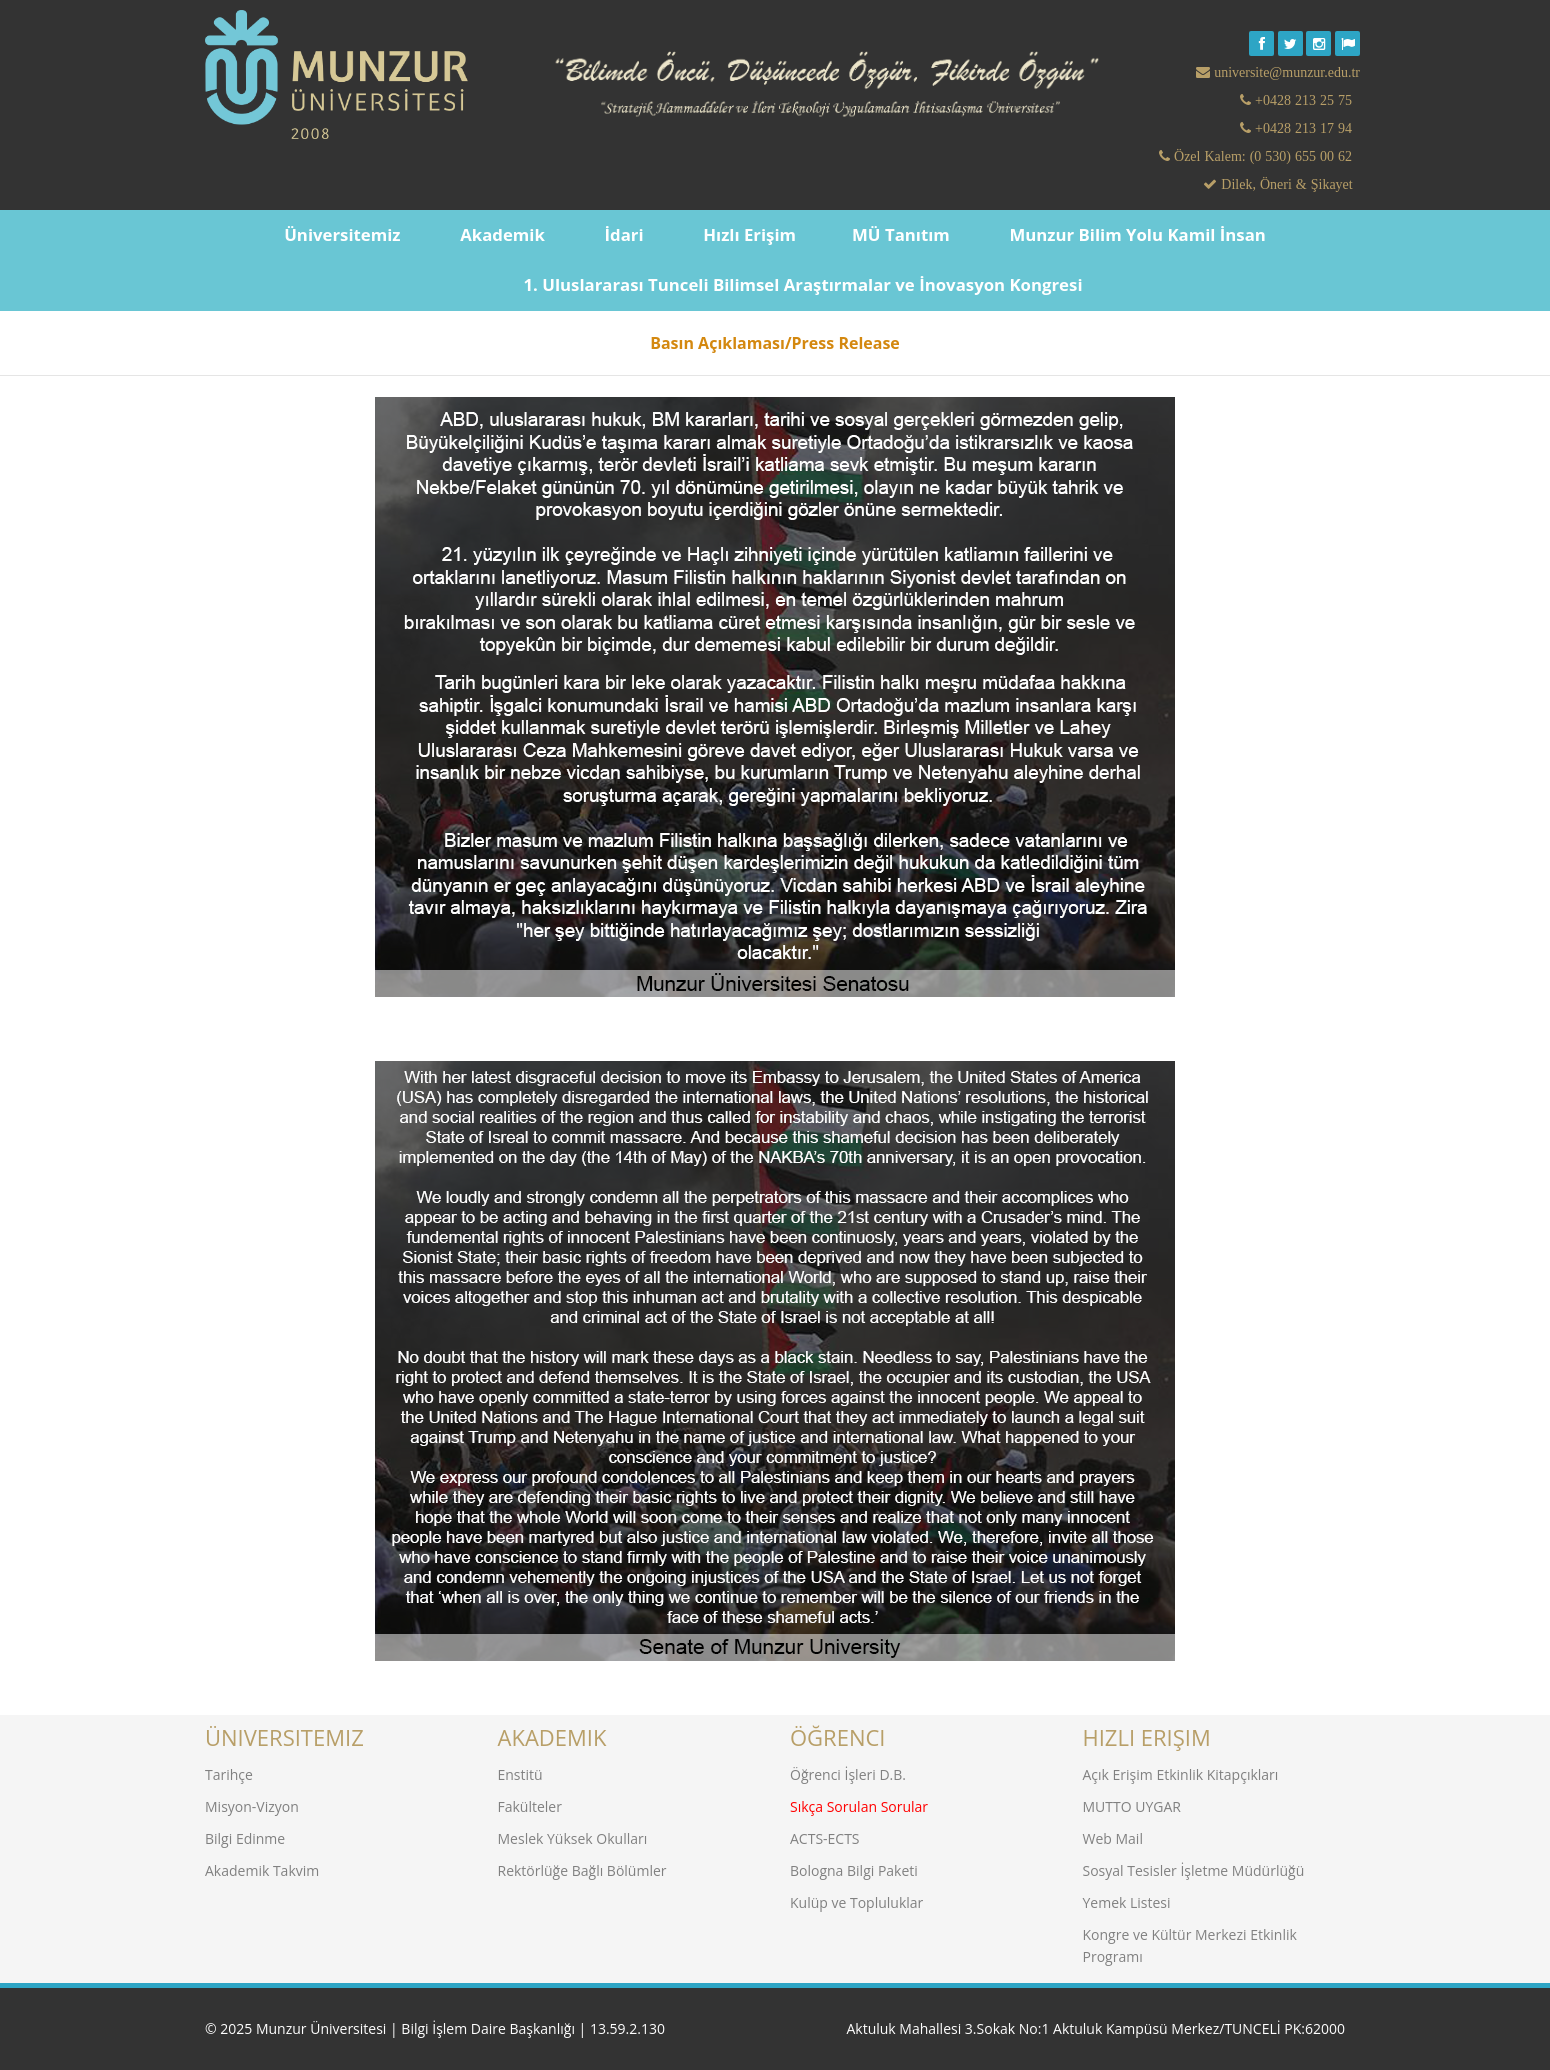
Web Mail (1113, 1837)
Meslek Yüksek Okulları (573, 1837)
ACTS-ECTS (825, 1837)
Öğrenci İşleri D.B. (848, 1773)
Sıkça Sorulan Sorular (859, 1805)
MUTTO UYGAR (1132, 1805)
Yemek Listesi (1127, 1901)
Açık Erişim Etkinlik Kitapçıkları (1181, 1773)
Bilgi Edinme (245, 1837)
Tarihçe (229, 1773)
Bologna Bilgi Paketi (854, 1869)
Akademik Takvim (262, 1869)
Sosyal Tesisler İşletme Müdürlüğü (1194, 1869)
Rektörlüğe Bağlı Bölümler (582, 1869)
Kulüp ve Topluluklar (856, 1901)
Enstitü (520, 1773)
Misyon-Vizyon (252, 1805)
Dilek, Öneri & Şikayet (1284, 184)
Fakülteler (530, 1805)
